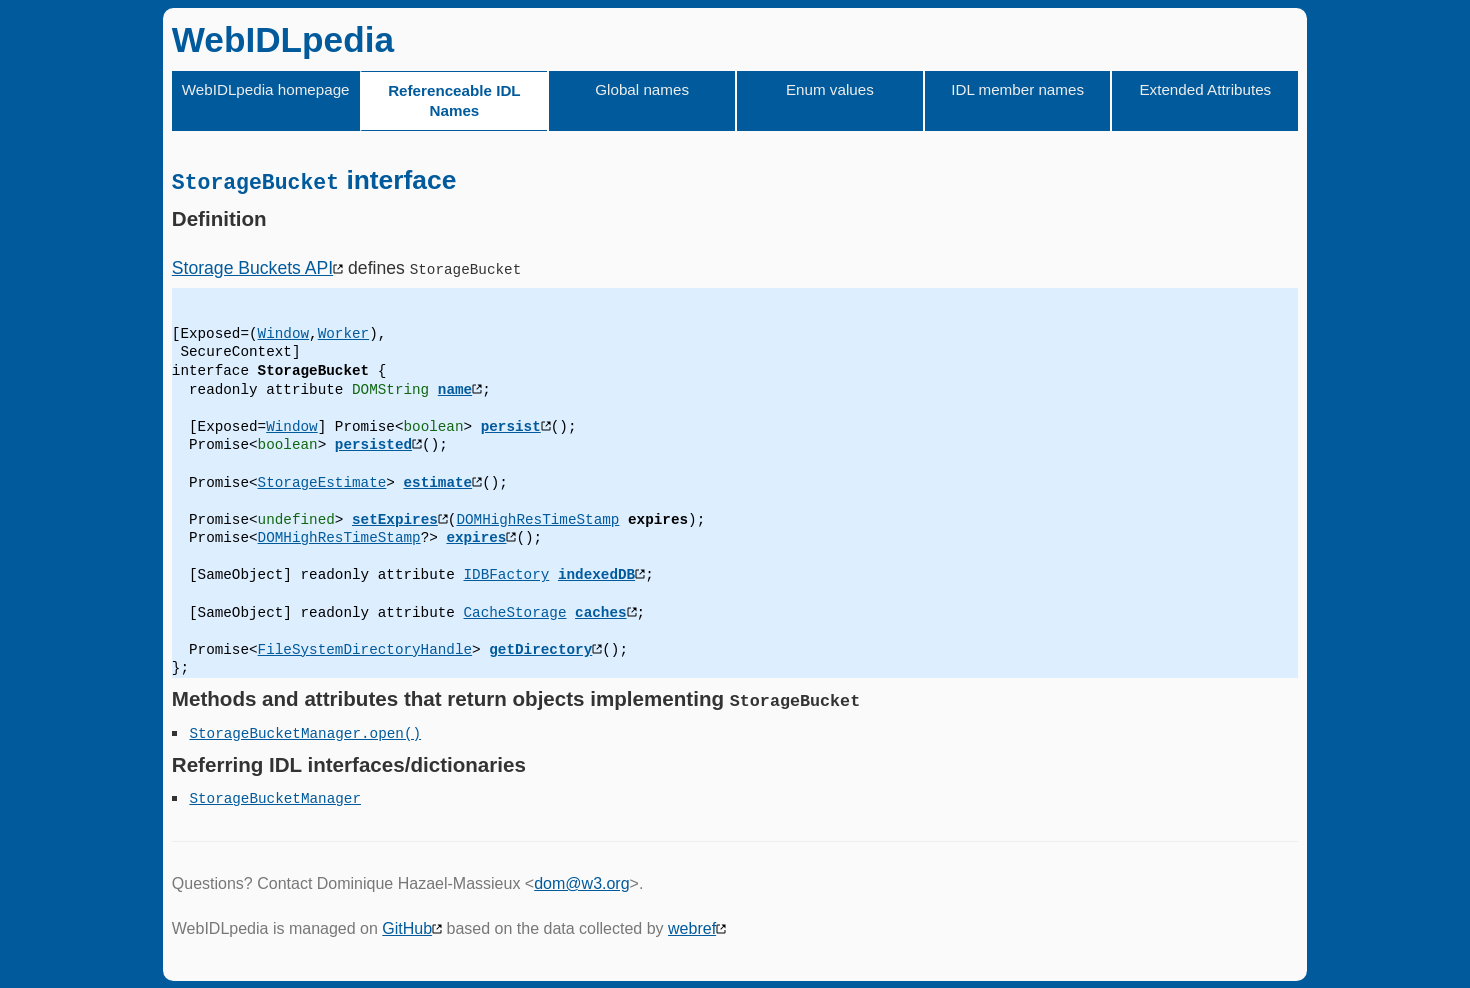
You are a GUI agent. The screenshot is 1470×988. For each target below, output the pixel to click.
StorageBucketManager (275, 731)
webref (692, 927)
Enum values (830, 89)
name (455, 388)
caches (600, 611)
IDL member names (1017, 89)
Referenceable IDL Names (454, 100)
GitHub (407, 927)
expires (476, 537)
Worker (343, 332)
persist (511, 425)
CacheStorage (514, 611)
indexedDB (596, 574)
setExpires (395, 518)
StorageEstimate (322, 481)
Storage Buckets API (252, 267)
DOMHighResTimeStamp (537, 518)
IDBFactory (506, 574)
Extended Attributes (1205, 89)
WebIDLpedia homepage (266, 89)
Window (283, 332)
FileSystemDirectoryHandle (365, 648)
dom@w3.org (581, 883)
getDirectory (540, 648)
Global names (642, 89)
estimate (437, 481)
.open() (391, 731)
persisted (373, 444)
